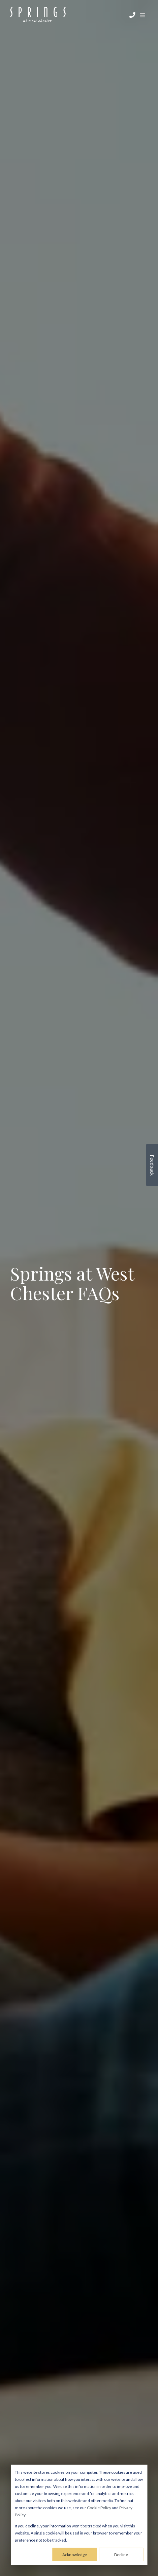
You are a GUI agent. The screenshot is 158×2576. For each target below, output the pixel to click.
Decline (121, 2554)
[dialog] (79, 2515)
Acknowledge (74, 2554)
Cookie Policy (99, 2507)
